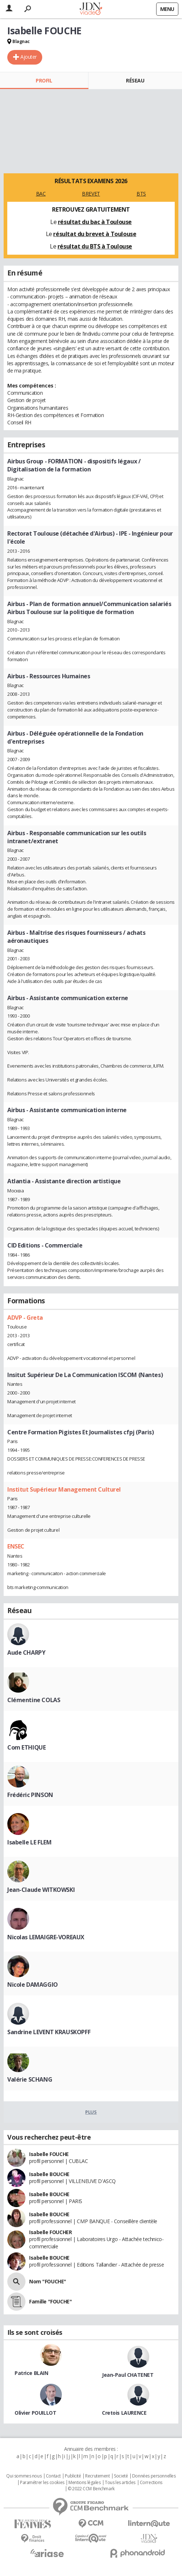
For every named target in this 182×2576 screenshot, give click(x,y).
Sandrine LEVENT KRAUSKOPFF (48, 2032)
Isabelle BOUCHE (49, 2174)
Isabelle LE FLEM (29, 1842)
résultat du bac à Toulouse (95, 222)
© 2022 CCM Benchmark (91, 2488)
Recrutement (97, 2476)
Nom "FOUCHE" (47, 2281)
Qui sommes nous (23, 2476)
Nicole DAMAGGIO (32, 1985)
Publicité (73, 2476)
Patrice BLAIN (31, 2372)
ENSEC (15, 1546)
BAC (41, 193)
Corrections (151, 2482)
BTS (141, 193)
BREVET (91, 193)
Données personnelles (154, 2476)
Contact (53, 2476)
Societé (121, 2476)
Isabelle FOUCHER (50, 2232)
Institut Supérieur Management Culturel (64, 1489)
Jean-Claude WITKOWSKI (41, 1890)
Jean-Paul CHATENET (127, 2374)
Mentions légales (84, 2482)
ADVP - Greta (25, 1318)
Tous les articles (120, 2482)
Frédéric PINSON (30, 1795)
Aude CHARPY (26, 1652)
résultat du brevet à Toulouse (94, 234)
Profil (44, 80)
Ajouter (28, 56)
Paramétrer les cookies (42, 2482)
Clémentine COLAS (33, 1700)
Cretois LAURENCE (124, 2412)
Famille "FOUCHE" (50, 2301)
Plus (90, 2112)
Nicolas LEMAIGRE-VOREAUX (45, 1937)
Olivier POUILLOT (35, 2412)
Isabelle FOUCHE (49, 2154)
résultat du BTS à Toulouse (95, 246)
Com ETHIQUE (26, 1747)
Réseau (135, 80)
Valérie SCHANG (29, 2079)
